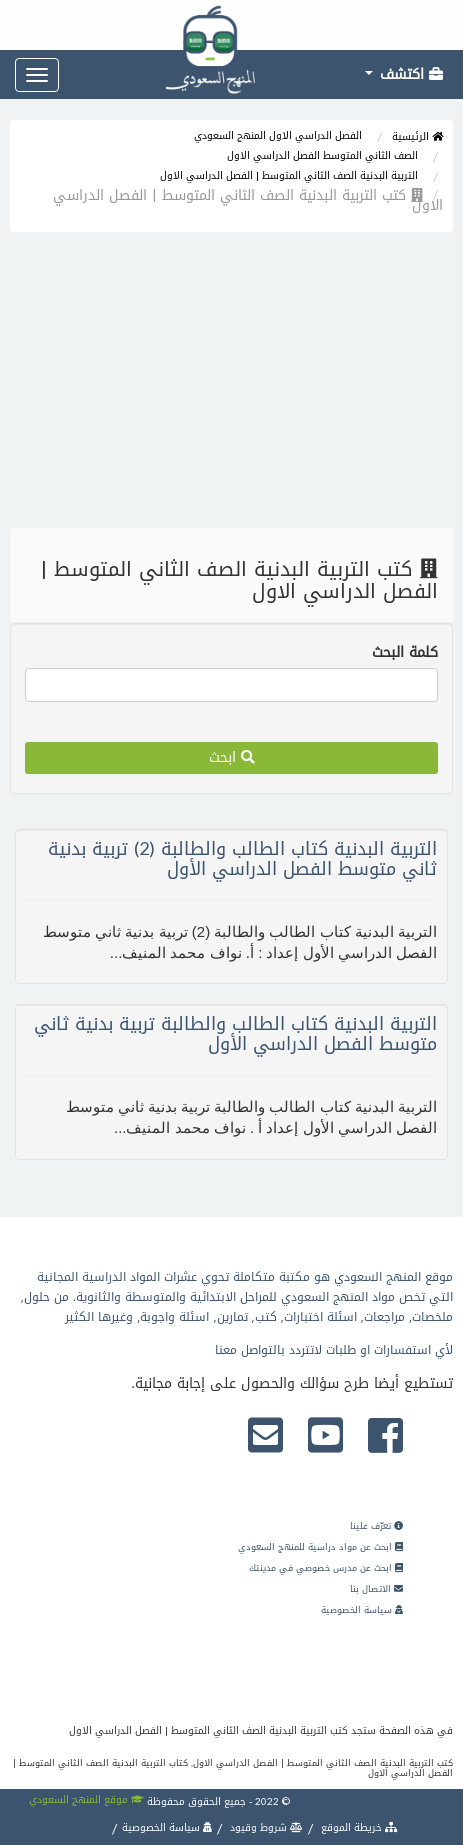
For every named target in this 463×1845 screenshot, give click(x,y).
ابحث (232, 757)
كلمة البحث (405, 653)
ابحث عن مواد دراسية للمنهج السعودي (320, 1547)
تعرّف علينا (376, 1526)
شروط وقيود (265, 1827)
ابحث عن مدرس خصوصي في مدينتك (326, 1568)
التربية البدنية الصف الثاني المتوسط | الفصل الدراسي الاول (289, 175)
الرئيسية (417, 136)
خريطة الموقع (358, 1827)
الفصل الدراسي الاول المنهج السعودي (278, 135)
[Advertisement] (231, 385)
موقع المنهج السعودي (86, 1799)
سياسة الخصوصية (362, 1610)
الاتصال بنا (376, 1589)
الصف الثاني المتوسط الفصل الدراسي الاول (322, 155)
